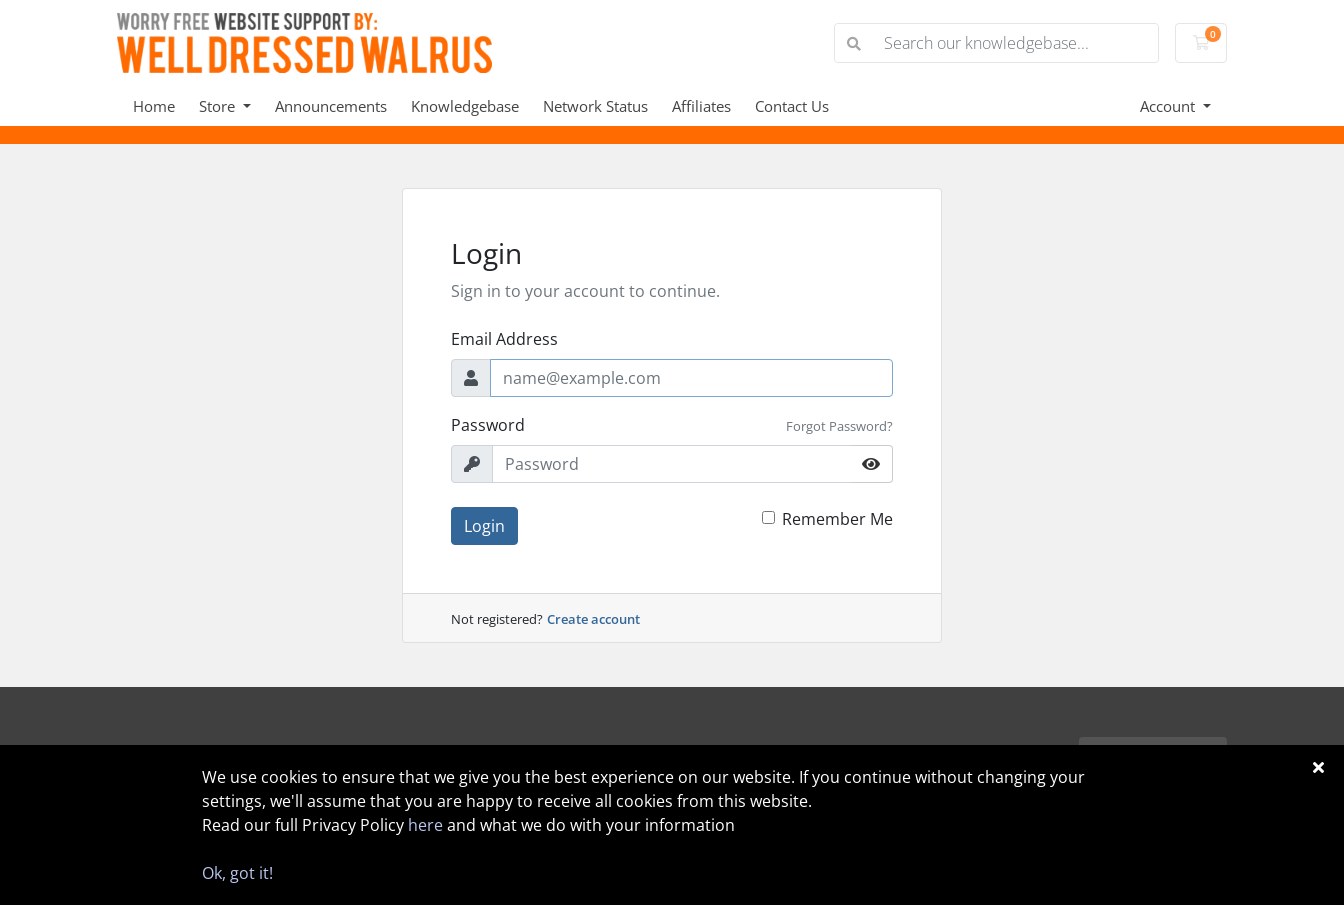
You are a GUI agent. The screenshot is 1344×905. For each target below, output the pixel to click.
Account (1169, 106)
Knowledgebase (465, 106)
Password (488, 425)
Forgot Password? (839, 426)
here (425, 825)
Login (484, 526)
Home (154, 106)
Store (219, 106)
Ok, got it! (237, 873)
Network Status (595, 106)
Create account (593, 619)
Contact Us (792, 106)
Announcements (331, 106)
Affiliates (701, 106)
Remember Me (837, 519)
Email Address (504, 339)
